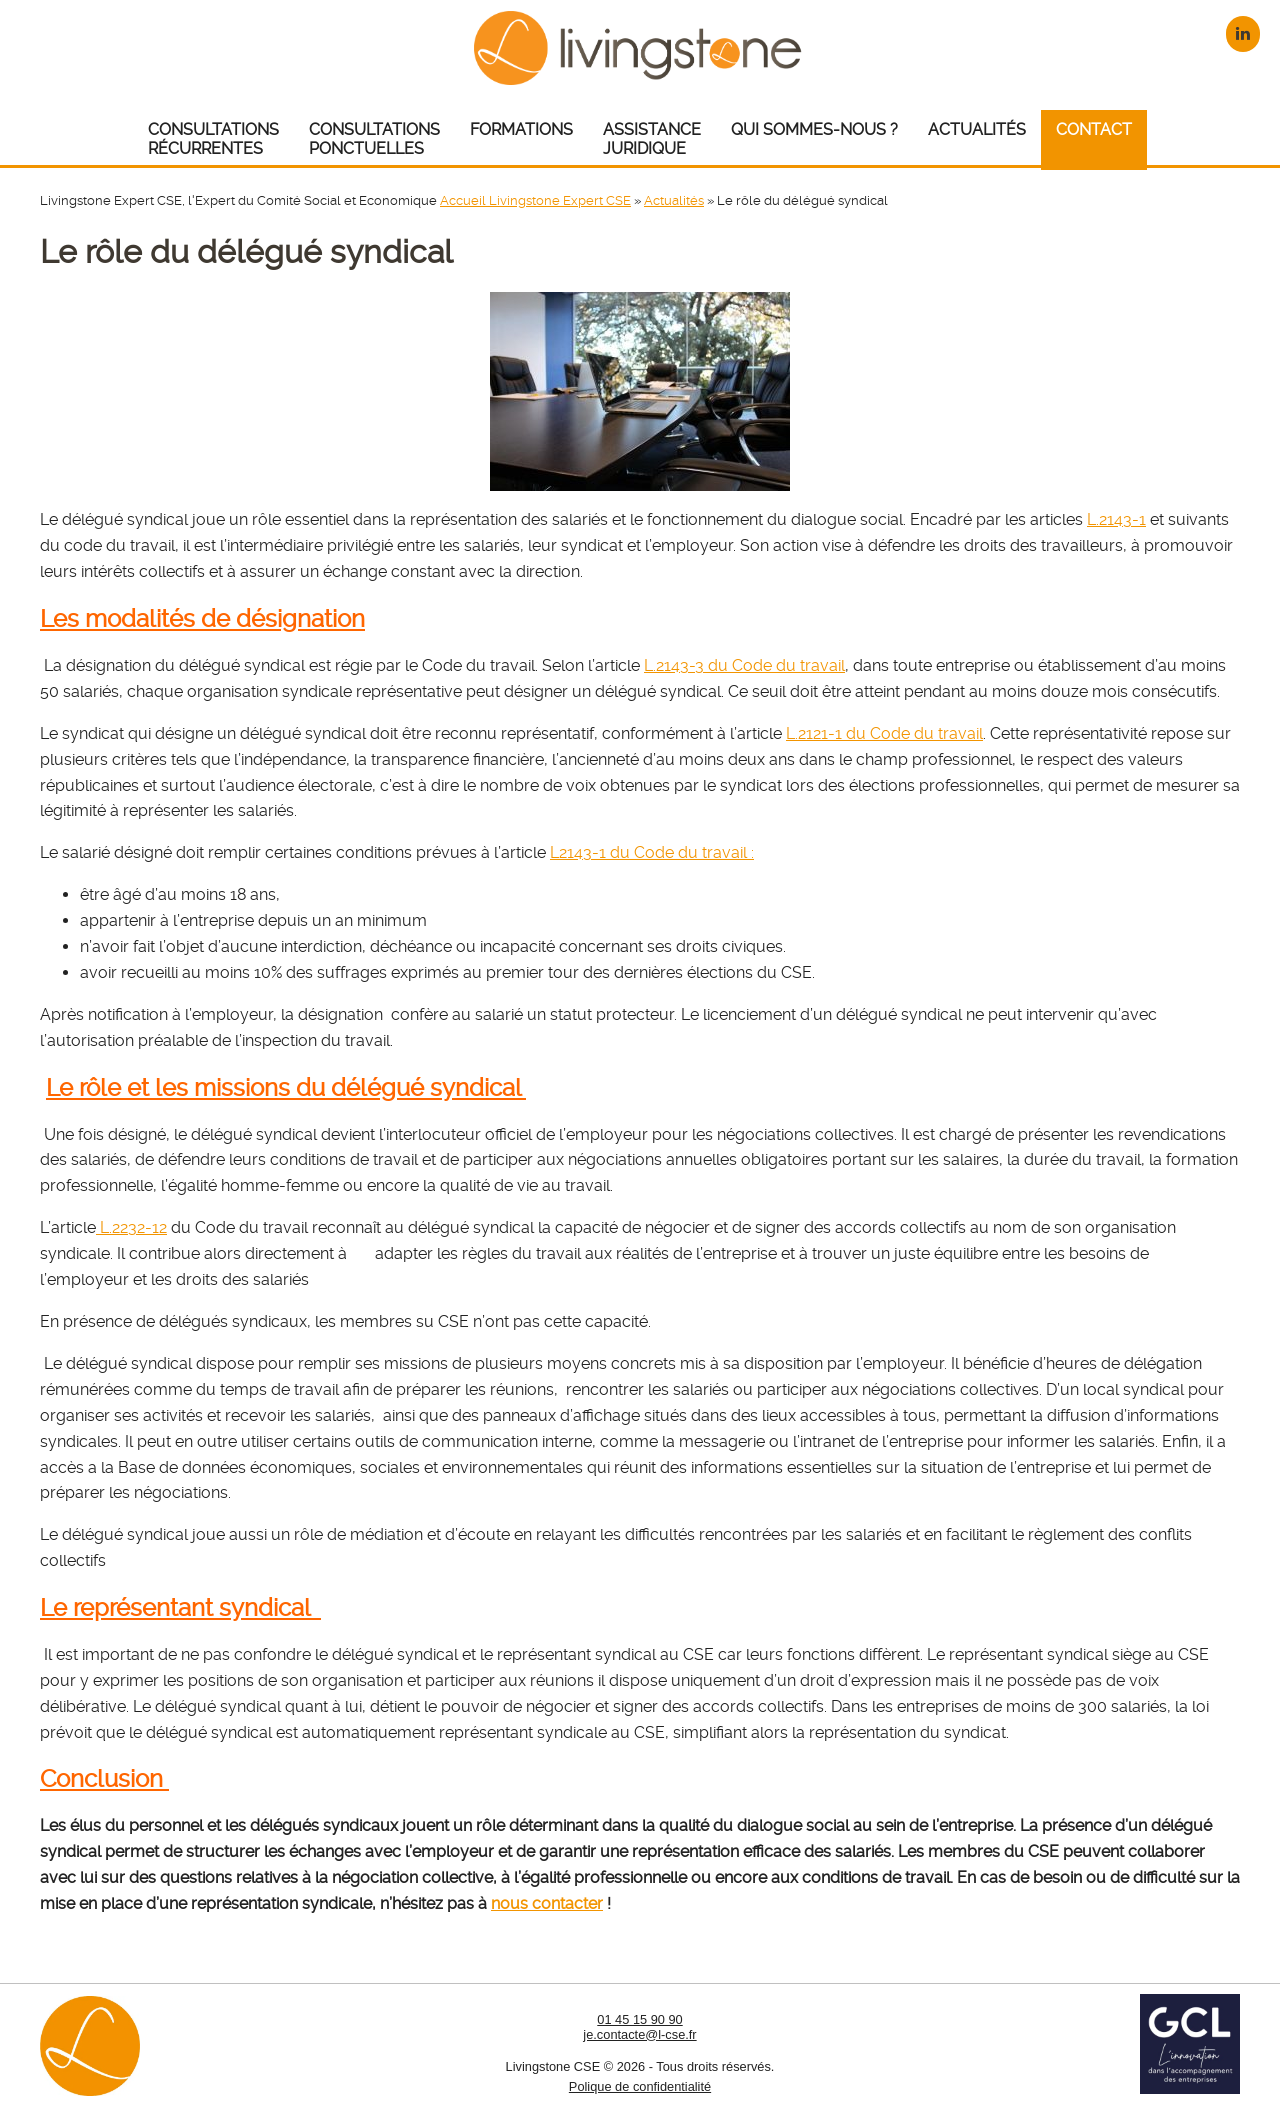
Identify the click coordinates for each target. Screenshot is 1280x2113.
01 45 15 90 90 (639, 2019)
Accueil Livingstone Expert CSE (535, 200)
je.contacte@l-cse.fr (639, 2034)
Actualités (674, 200)
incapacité (517, 946)
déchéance (411, 946)
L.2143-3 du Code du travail (744, 665)
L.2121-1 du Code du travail (884, 733)
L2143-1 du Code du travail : (652, 852)
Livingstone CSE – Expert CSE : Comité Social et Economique (640, 47)
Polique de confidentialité (640, 2086)
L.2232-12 (131, 1227)
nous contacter (547, 1903)
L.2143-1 (1116, 519)
